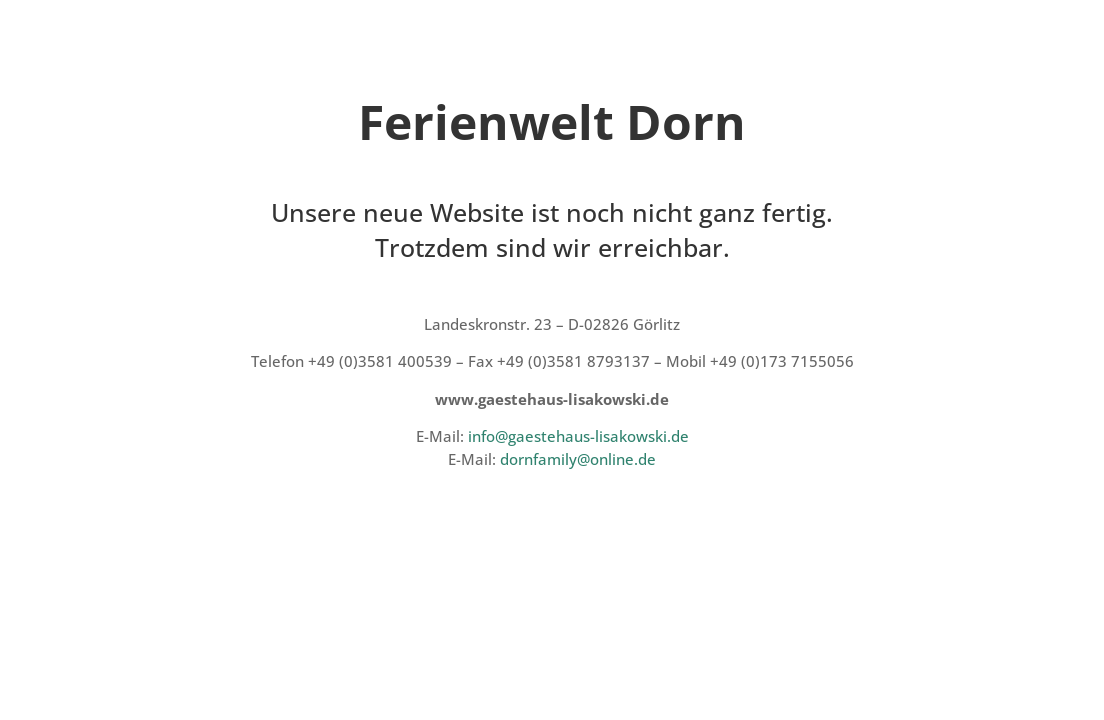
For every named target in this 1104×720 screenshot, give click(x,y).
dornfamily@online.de (578, 459)
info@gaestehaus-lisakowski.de (578, 436)
